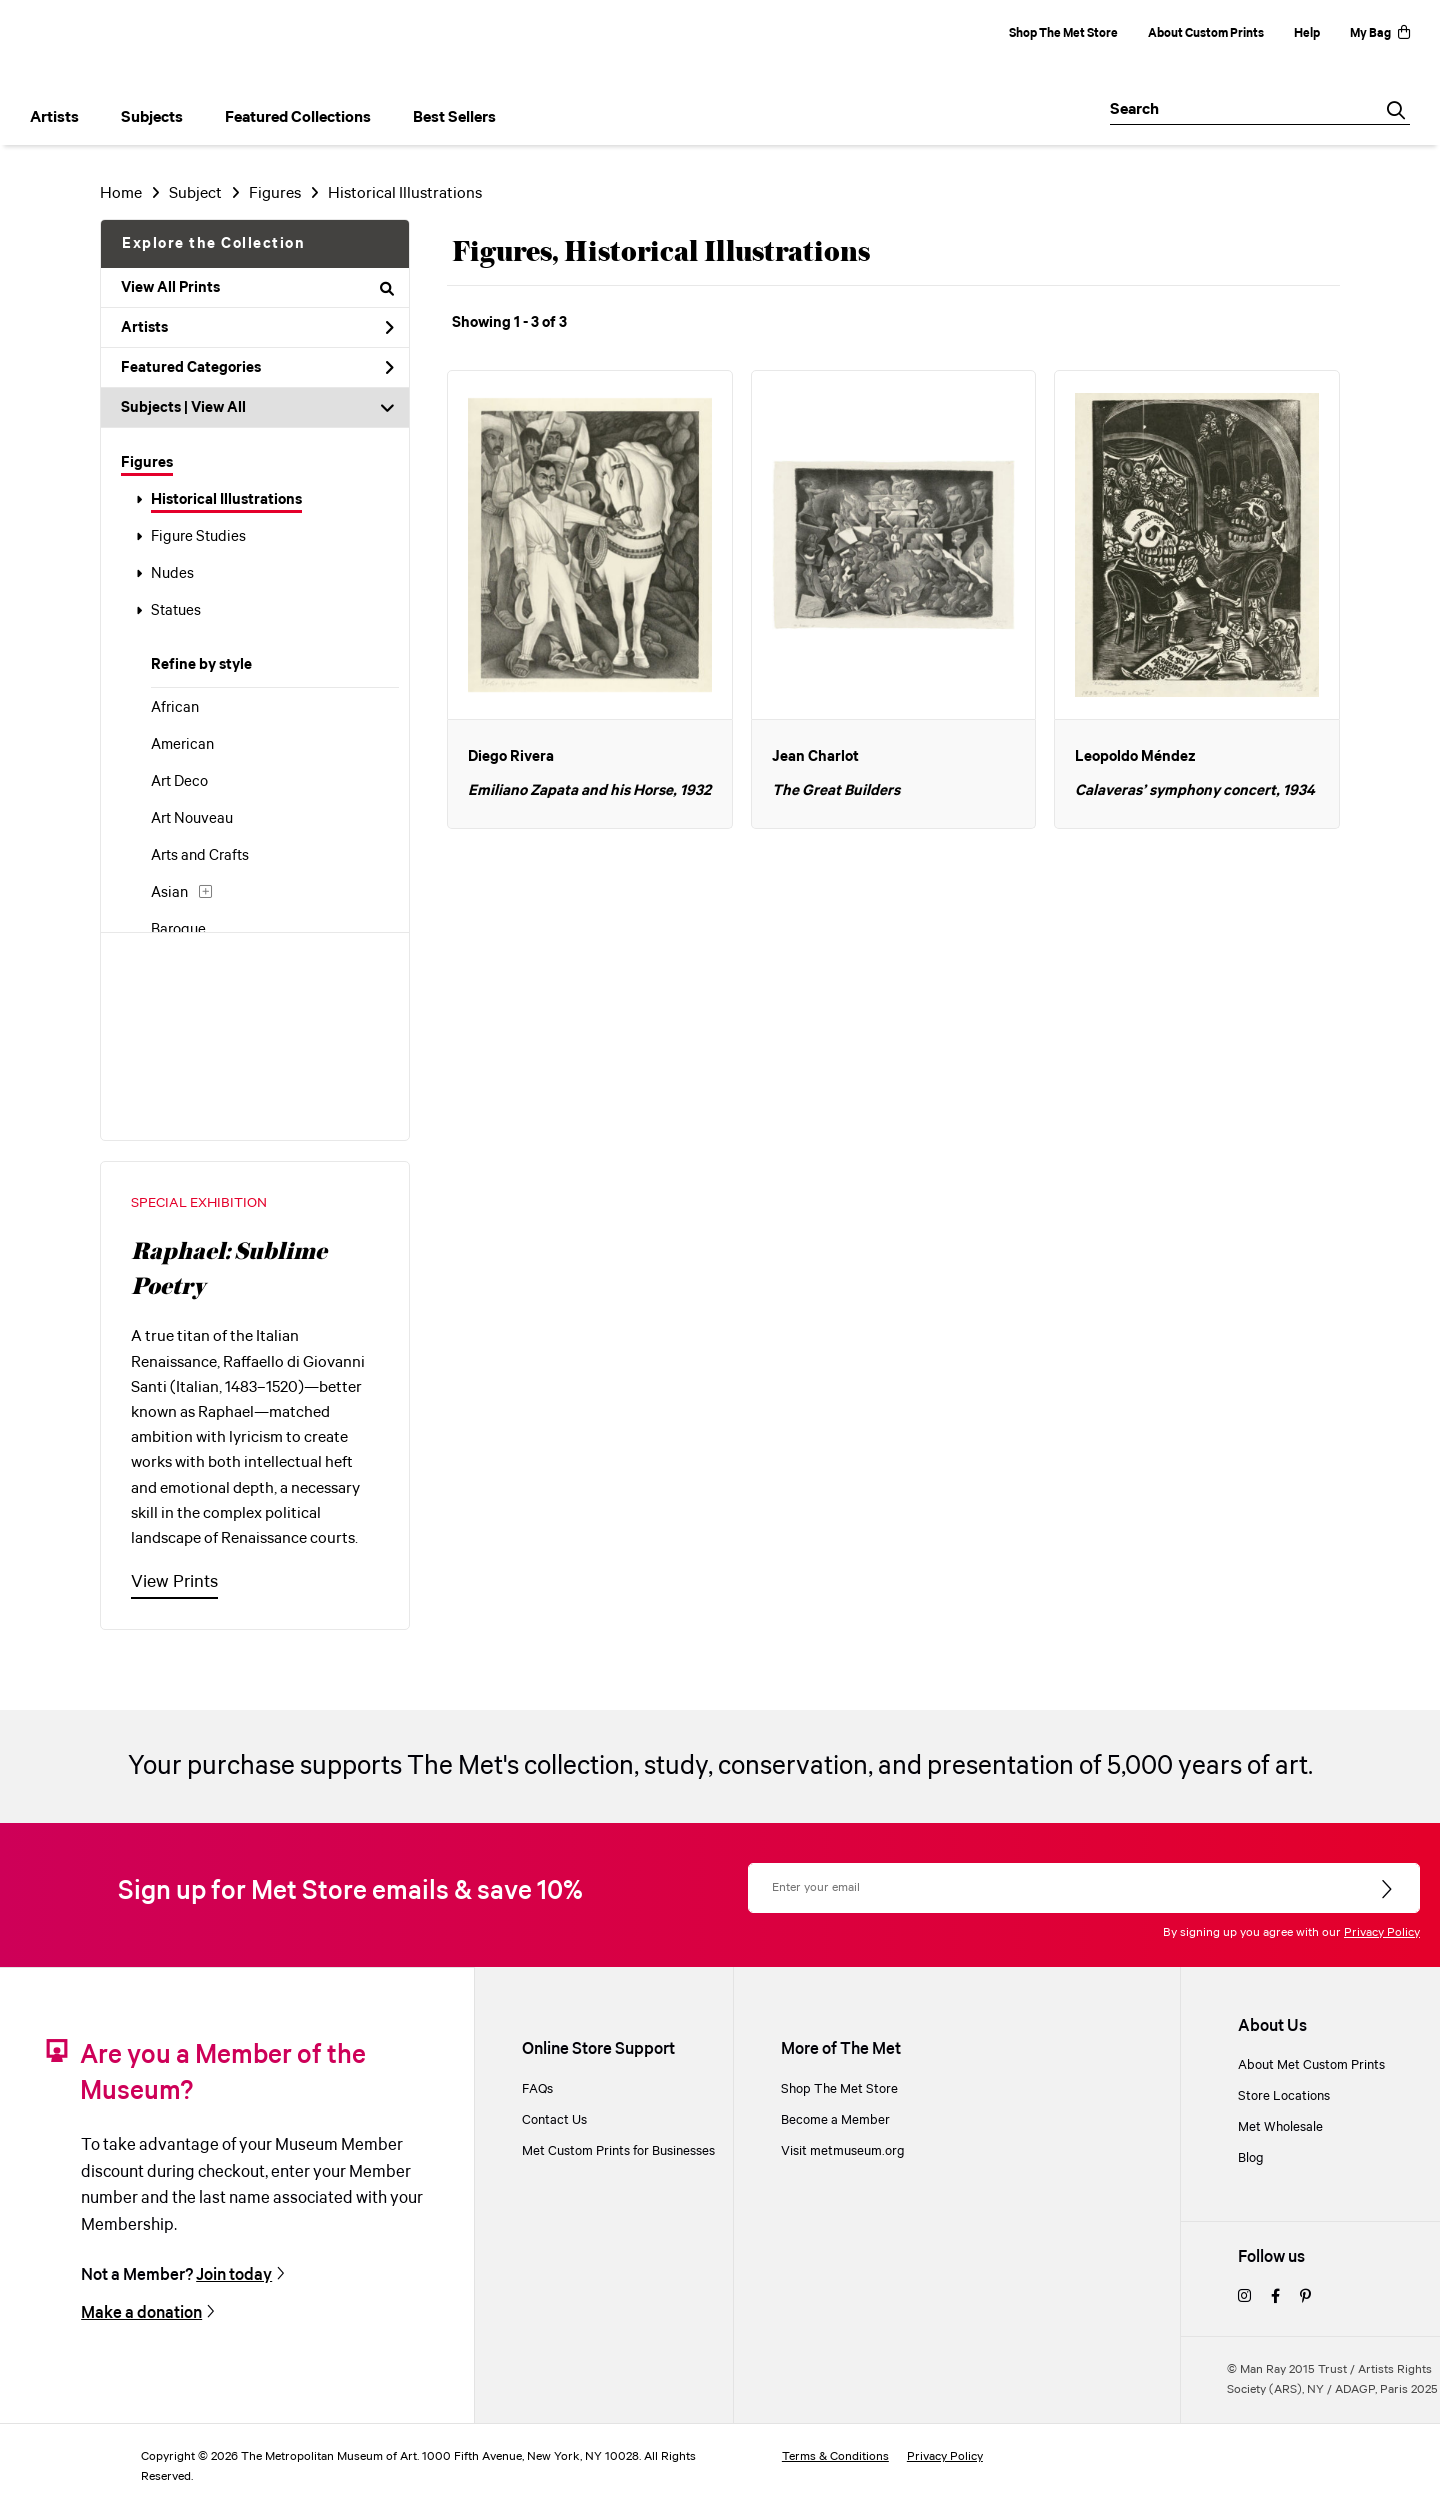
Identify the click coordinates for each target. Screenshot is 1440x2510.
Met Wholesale (1280, 2127)
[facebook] (1275, 2297)
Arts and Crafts (200, 856)
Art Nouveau (192, 819)
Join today (234, 2275)
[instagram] (1244, 2297)
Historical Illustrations (226, 500)
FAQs (537, 2089)
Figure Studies (198, 537)
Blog (1251, 2158)
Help (1307, 33)
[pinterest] (1305, 2297)
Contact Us (554, 2120)
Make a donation (141, 2313)
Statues (176, 611)
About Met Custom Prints (1311, 2065)
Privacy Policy (1382, 1932)
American (182, 745)
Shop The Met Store (1063, 33)
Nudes (172, 574)
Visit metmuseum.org (843, 2151)
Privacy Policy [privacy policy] (945, 2456)
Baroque (178, 930)
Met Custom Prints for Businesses (618, 2151)
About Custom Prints (1206, 33)
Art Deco (179, 782)
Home (121, 193)
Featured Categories (257, 368)
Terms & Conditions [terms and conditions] (835, 2456)
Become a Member (835, 2120)
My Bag (1380, 33)
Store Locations (1284, 2096)
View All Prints (257, 288)
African (175, 708)
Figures (147, 463)
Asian (169, 893)
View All (218, 408)
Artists (257, 328)
